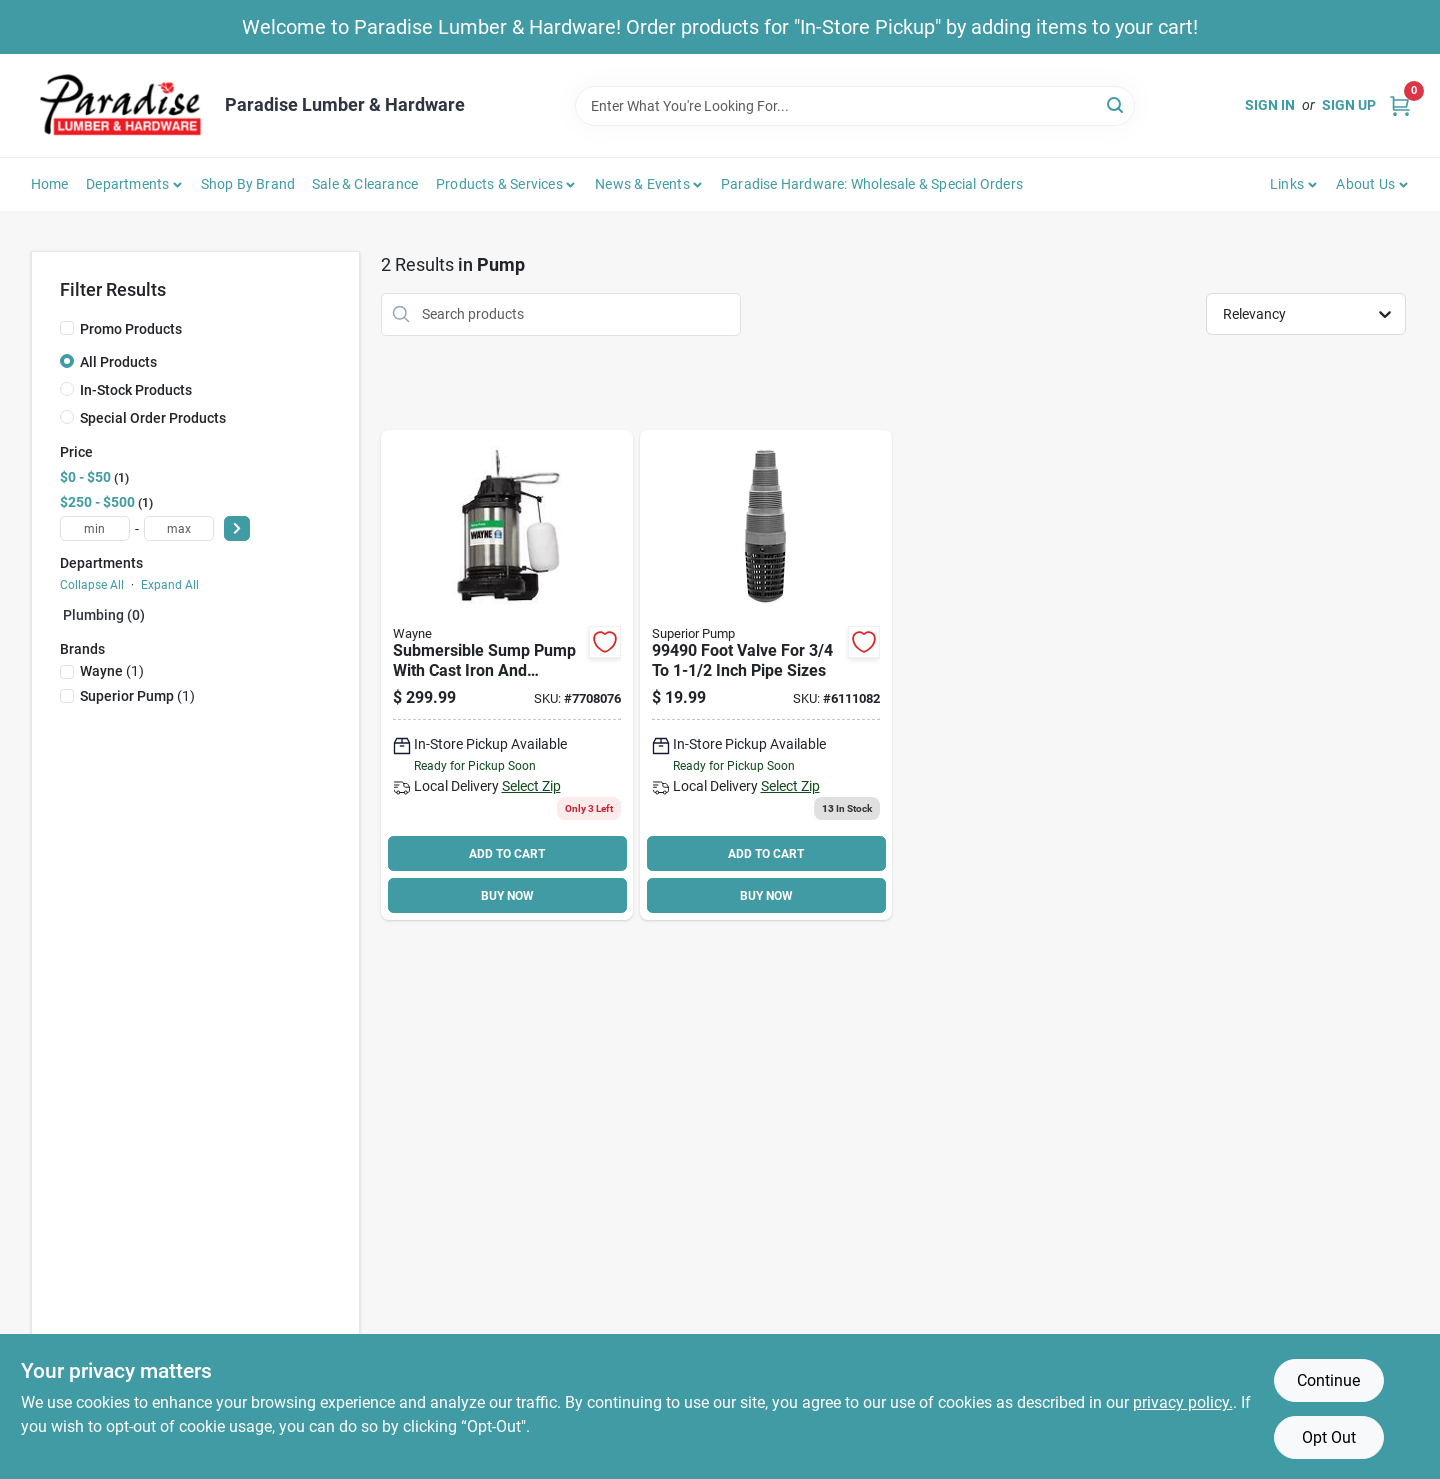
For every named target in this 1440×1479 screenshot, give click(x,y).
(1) (112, 671)
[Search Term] (855, 106)
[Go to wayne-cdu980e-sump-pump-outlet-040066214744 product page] (507, 675)
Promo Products (131, 329)
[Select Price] (237, 528)
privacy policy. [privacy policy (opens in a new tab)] (1183, 1402)
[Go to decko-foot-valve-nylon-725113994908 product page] (766, 675)
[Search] (1116, 104)
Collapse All (92, 585)
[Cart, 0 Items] (1400, 105)
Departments (127, 184)
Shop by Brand (248, 184)
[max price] (179, 528)
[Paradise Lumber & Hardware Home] (121, 105)
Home (50, 184)
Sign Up (1349, 105)
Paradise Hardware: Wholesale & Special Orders (872, 184)
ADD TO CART (507, 854)
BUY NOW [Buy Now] (507, 896)
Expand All (170, 585)
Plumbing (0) (104, 615)
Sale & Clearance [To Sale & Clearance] (365, 184)
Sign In (1270, 105)
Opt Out (1329, 1437)
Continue (1328, 1380)
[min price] (95, 528)
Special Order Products (153, 418)
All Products (118, 362)
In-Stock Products (136, 390)
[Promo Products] (67, 328)
